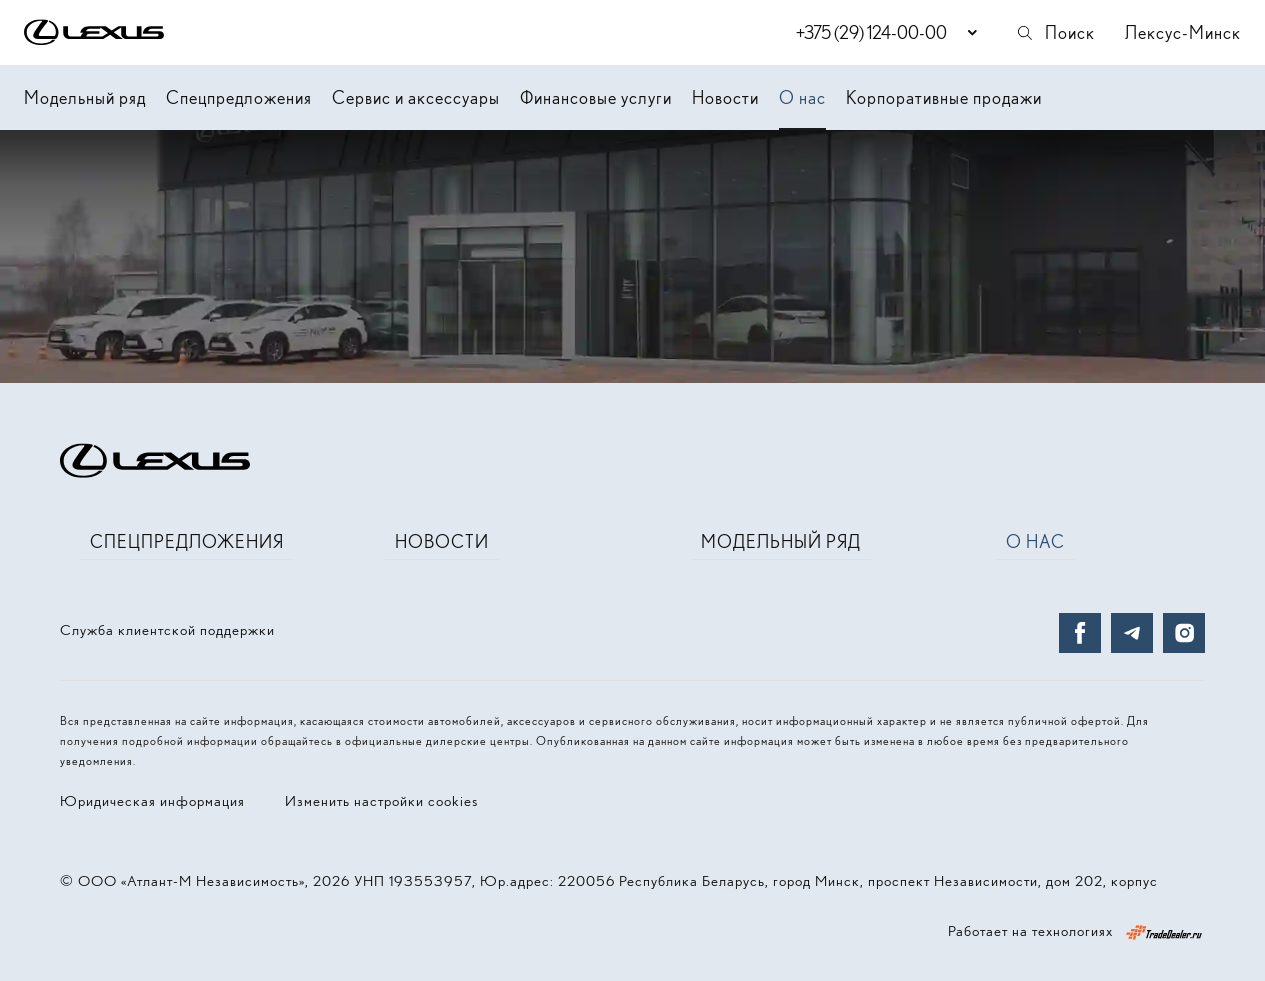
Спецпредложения (239, 97)
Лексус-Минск (1183, 32)
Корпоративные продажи (944, 97)
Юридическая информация (152, 801)
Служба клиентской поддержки (167, 630)
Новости (725, 97)
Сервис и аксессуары (416, 97)
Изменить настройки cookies (381, 801)
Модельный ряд (85, 97)
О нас (802, 97)
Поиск (1055, 32)
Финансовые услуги (596, 97)
